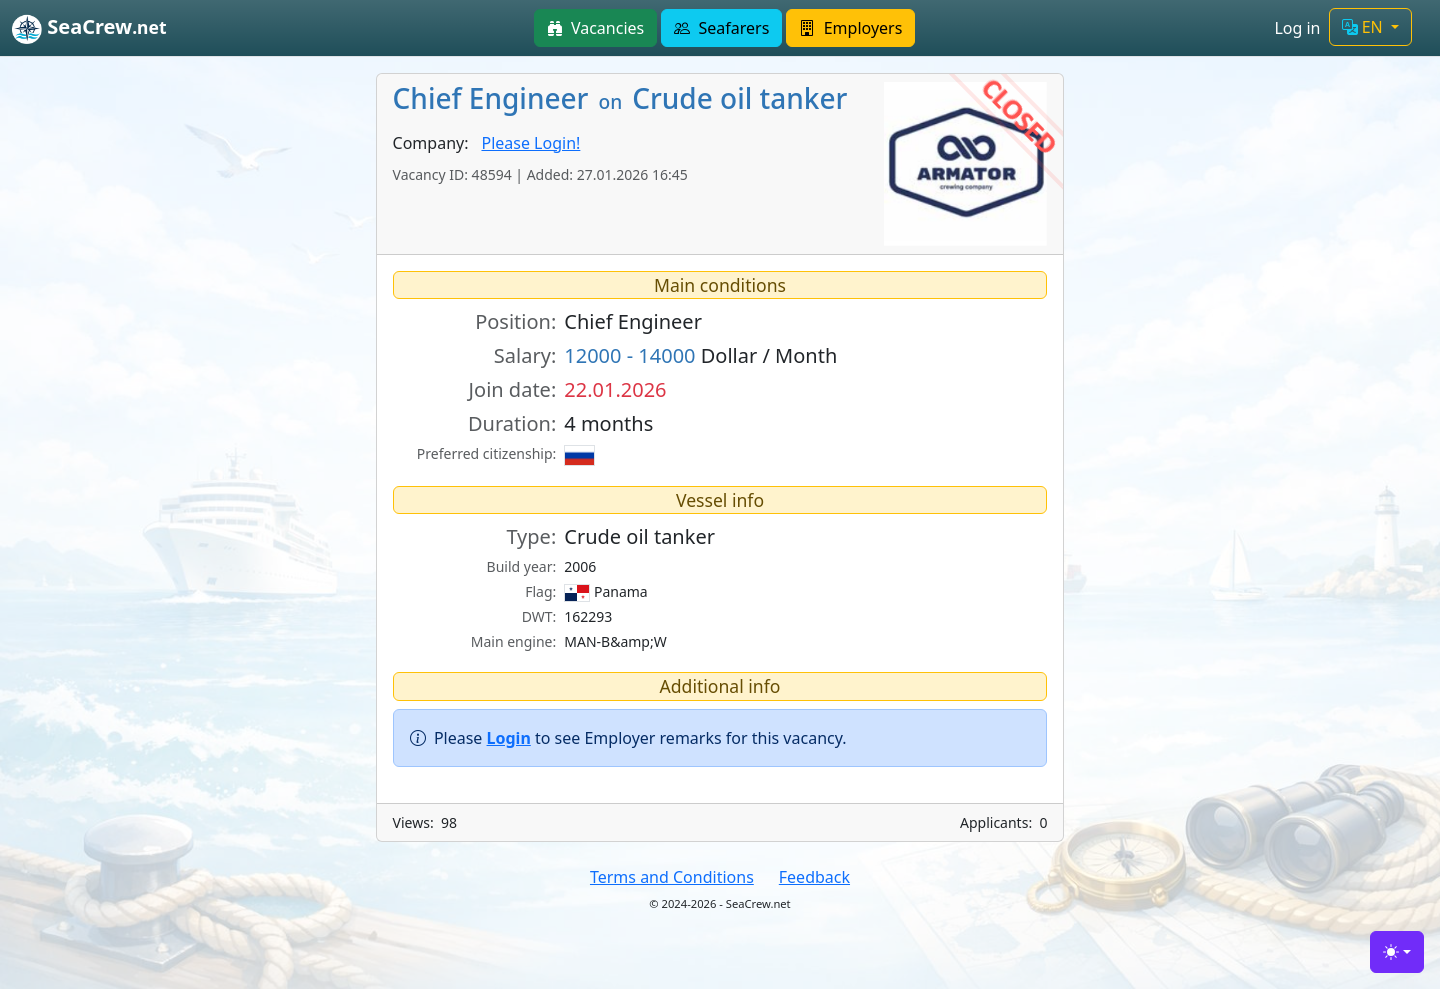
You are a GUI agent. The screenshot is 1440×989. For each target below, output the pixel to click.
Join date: (513, 389)
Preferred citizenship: (486, 453)
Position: (515, 321)
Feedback (814, 877)
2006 (580, 566)
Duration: (512, 423)
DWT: (539, 616)
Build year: (522, 566)
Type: (531, 536)
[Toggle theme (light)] (1397, 952)
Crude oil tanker (639, 536)
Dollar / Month (700, 355)
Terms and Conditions (672, 877)
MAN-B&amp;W (615, 641)
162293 (588, 616)
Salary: (525, 355)
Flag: (540, 591)
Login (509, 738)
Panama (605, 592)
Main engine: (514, 641)
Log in (1297, 28)
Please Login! (530, 143)
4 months (608, 423)
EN (1364, 27)
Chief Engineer (633, 321)
